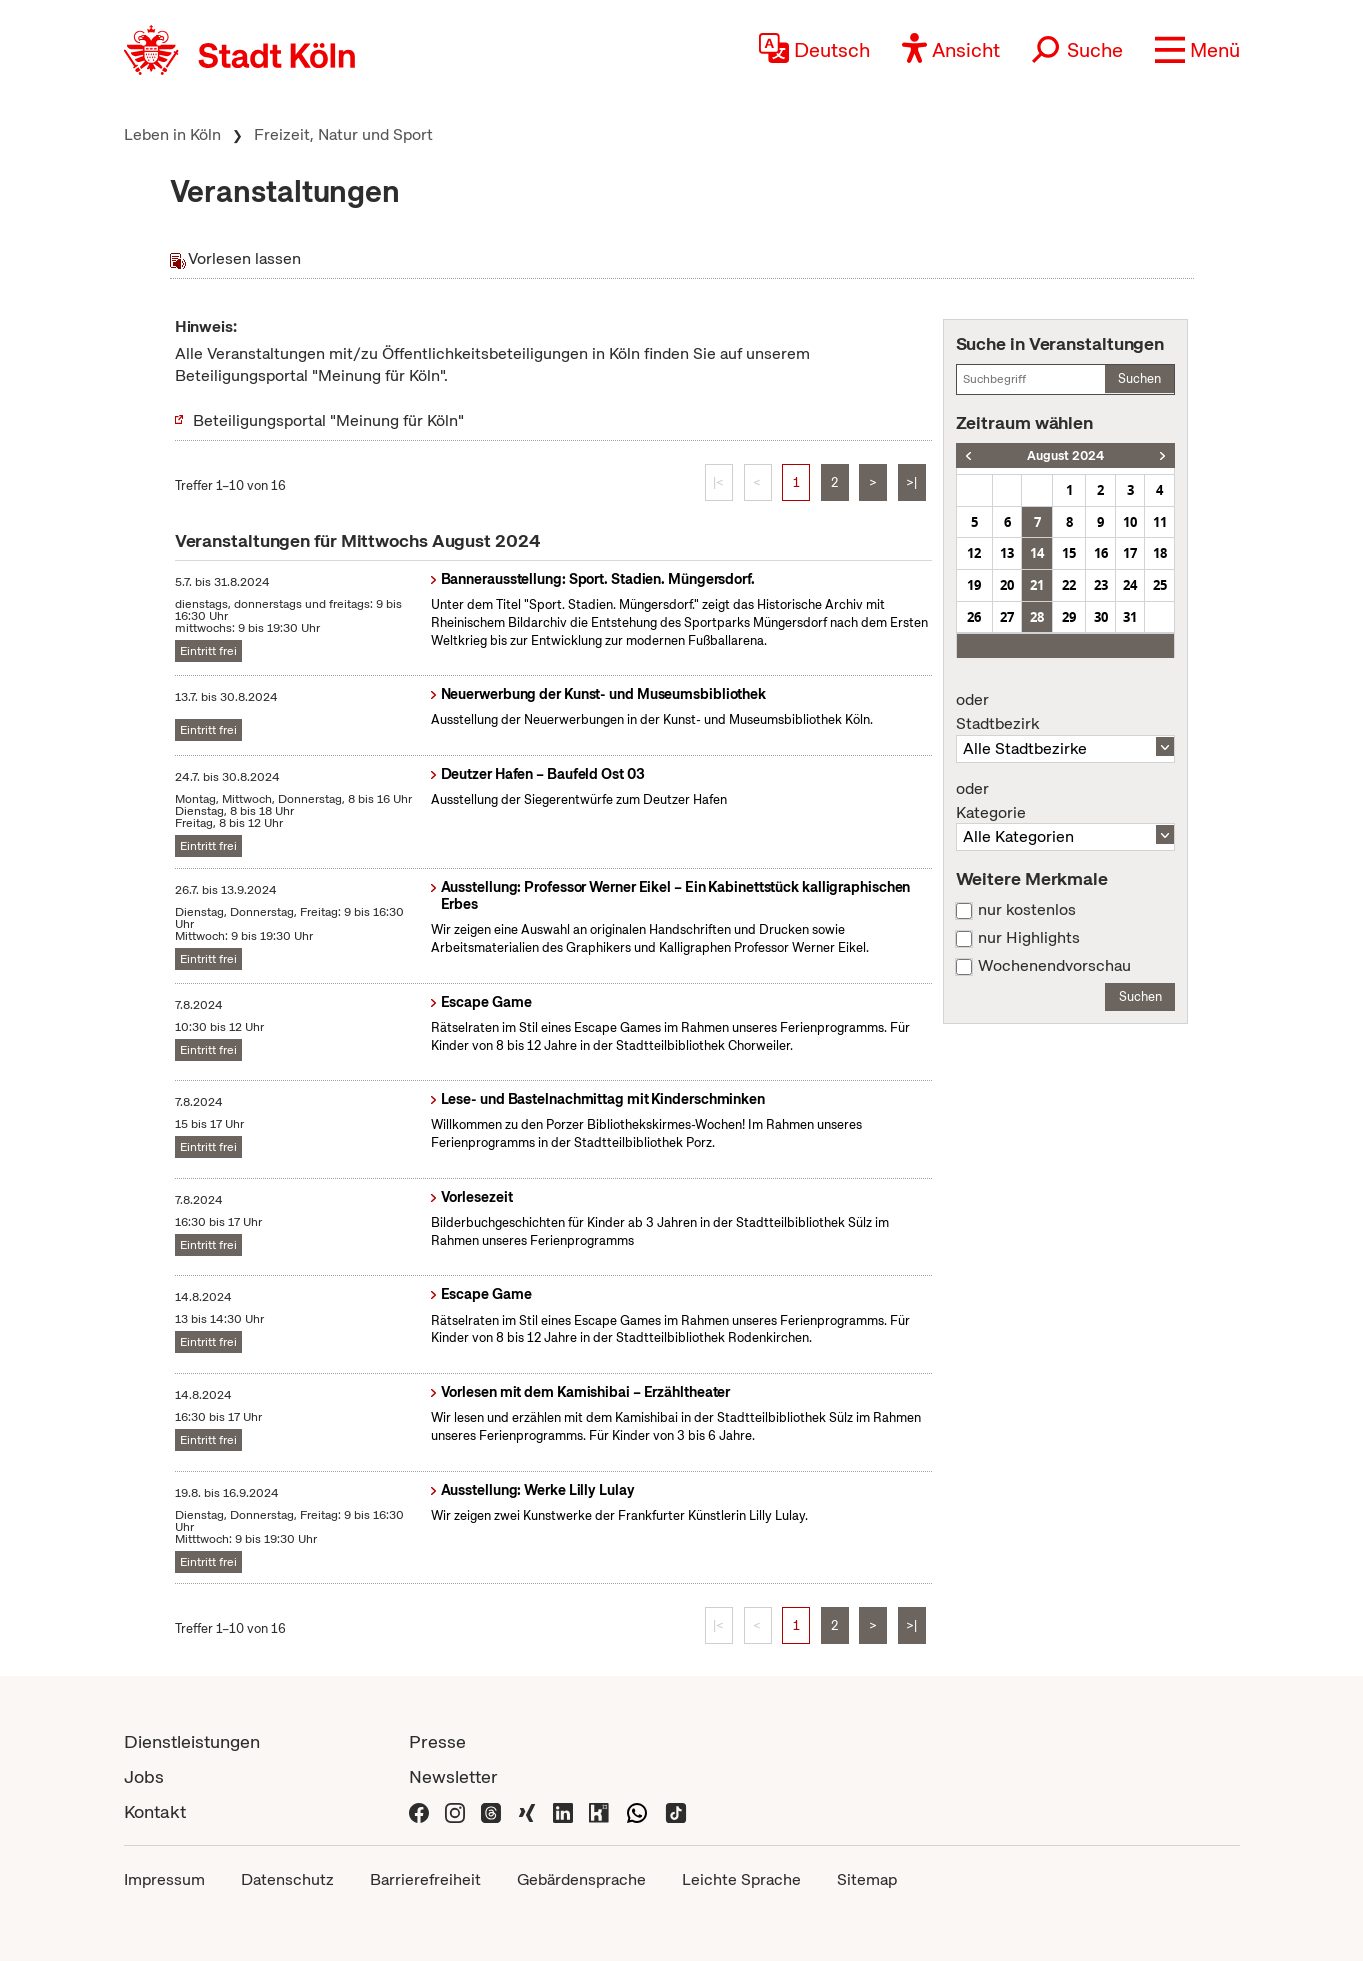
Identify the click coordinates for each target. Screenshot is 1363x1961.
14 (1037, 553)
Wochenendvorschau (1054, 966)
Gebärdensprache (581, 1879)
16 (1101, 553)
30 (1101, 617)
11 (1160, 522)
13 (1007, 553)
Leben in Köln (172, 134)
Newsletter (453, 1776)
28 (1037, 617)
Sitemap (867, 1879)
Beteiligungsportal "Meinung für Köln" (328, 420)
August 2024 (1065, 455)
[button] (1197, 50)
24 (1130, 585)
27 (1007, 617)
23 (1101, 585)
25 (1160, 585)
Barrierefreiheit (425, 1879)
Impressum (164, 1879)
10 (1130, 522)
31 (1130, 617)
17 (1130, 553)
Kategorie (1066, 801)
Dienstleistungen (192, 1741)
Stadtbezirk (1066, 712)
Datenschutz (287, 1879)
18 (1160, 553)
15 (1069, 553)
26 (974, 617)
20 (1007, 585)
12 (974, 553)
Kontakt (155, 1811)
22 (1069, 585)
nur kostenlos (1027, 910)
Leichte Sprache (741, 1879)
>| (911, 482)
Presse (437, 1741)
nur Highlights (1029, 938)
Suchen (1139, 378)
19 (974, 585)
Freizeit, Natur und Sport (343, 134)
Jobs (144, 1776)
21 (1037, 585)
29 (1069, 617)
